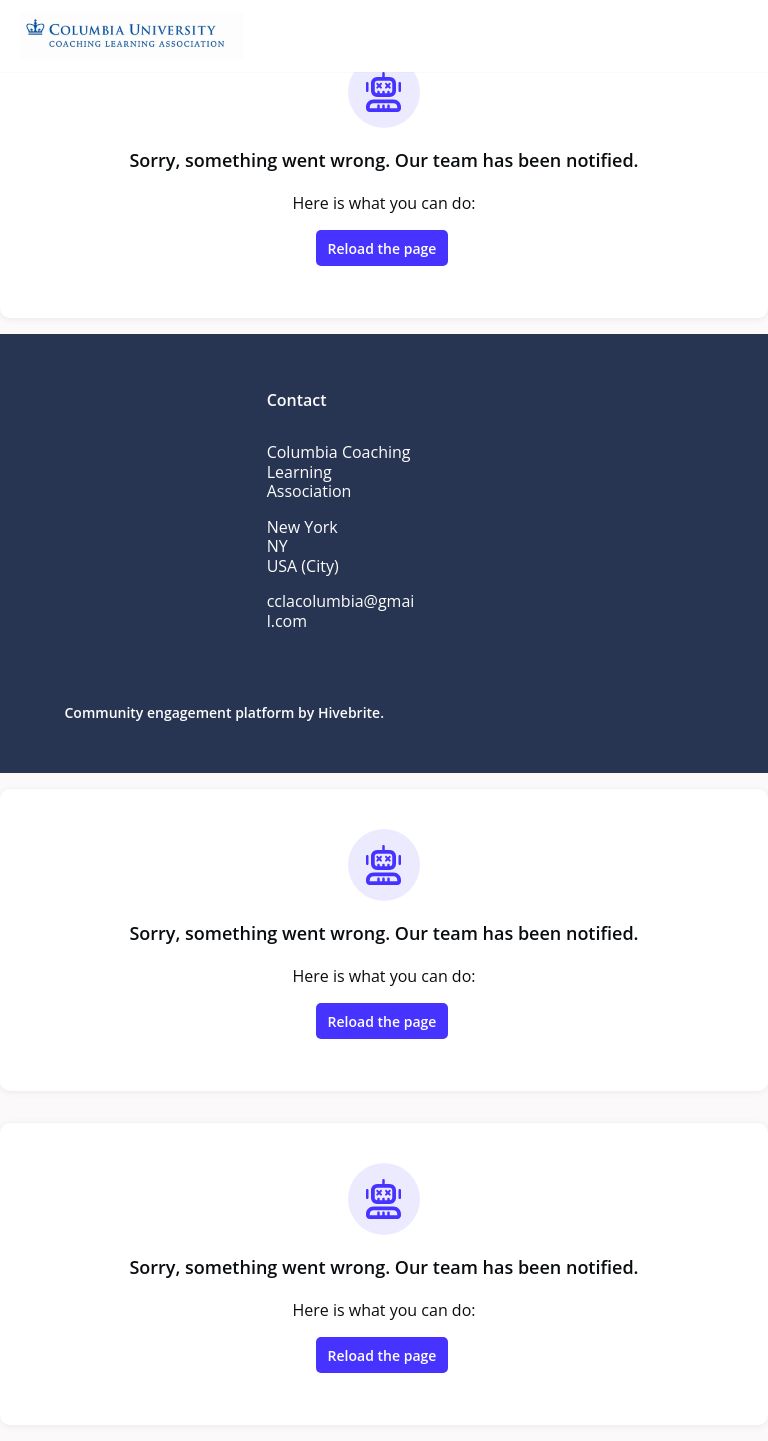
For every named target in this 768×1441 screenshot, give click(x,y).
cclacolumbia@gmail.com (341, 611)
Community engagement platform (180, 712)
